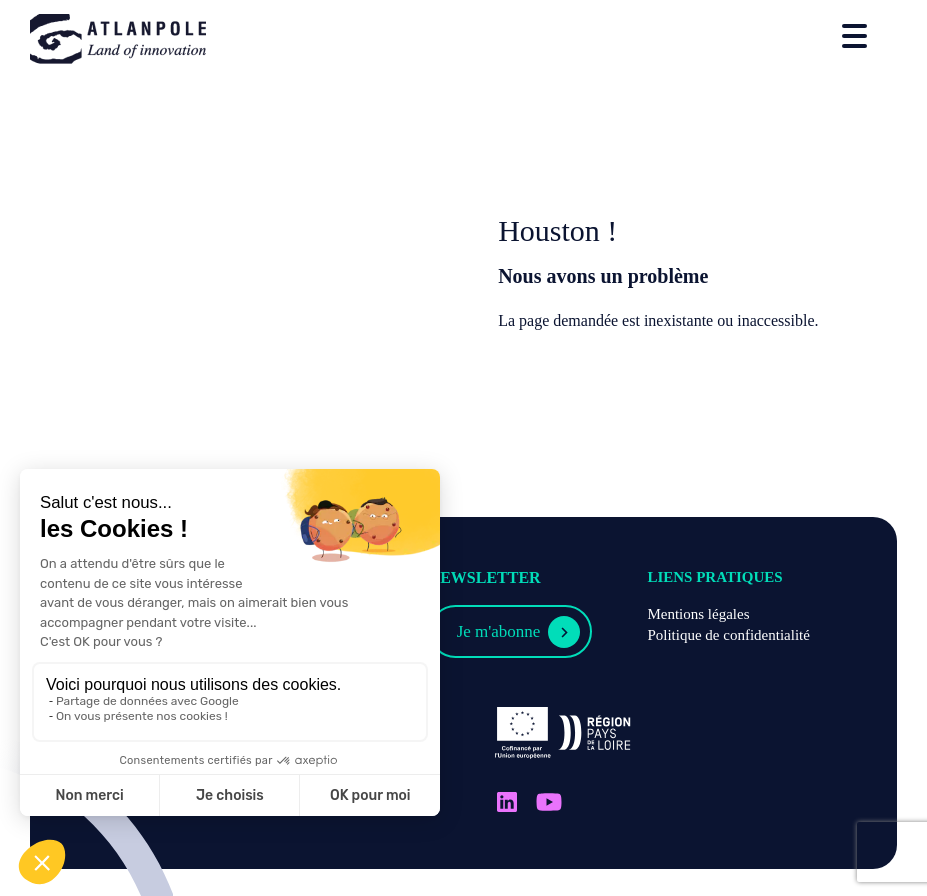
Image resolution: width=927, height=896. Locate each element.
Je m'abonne (499, 631)
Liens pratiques (714, 577)
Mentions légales (698, 614)
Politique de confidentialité (728, 635)
